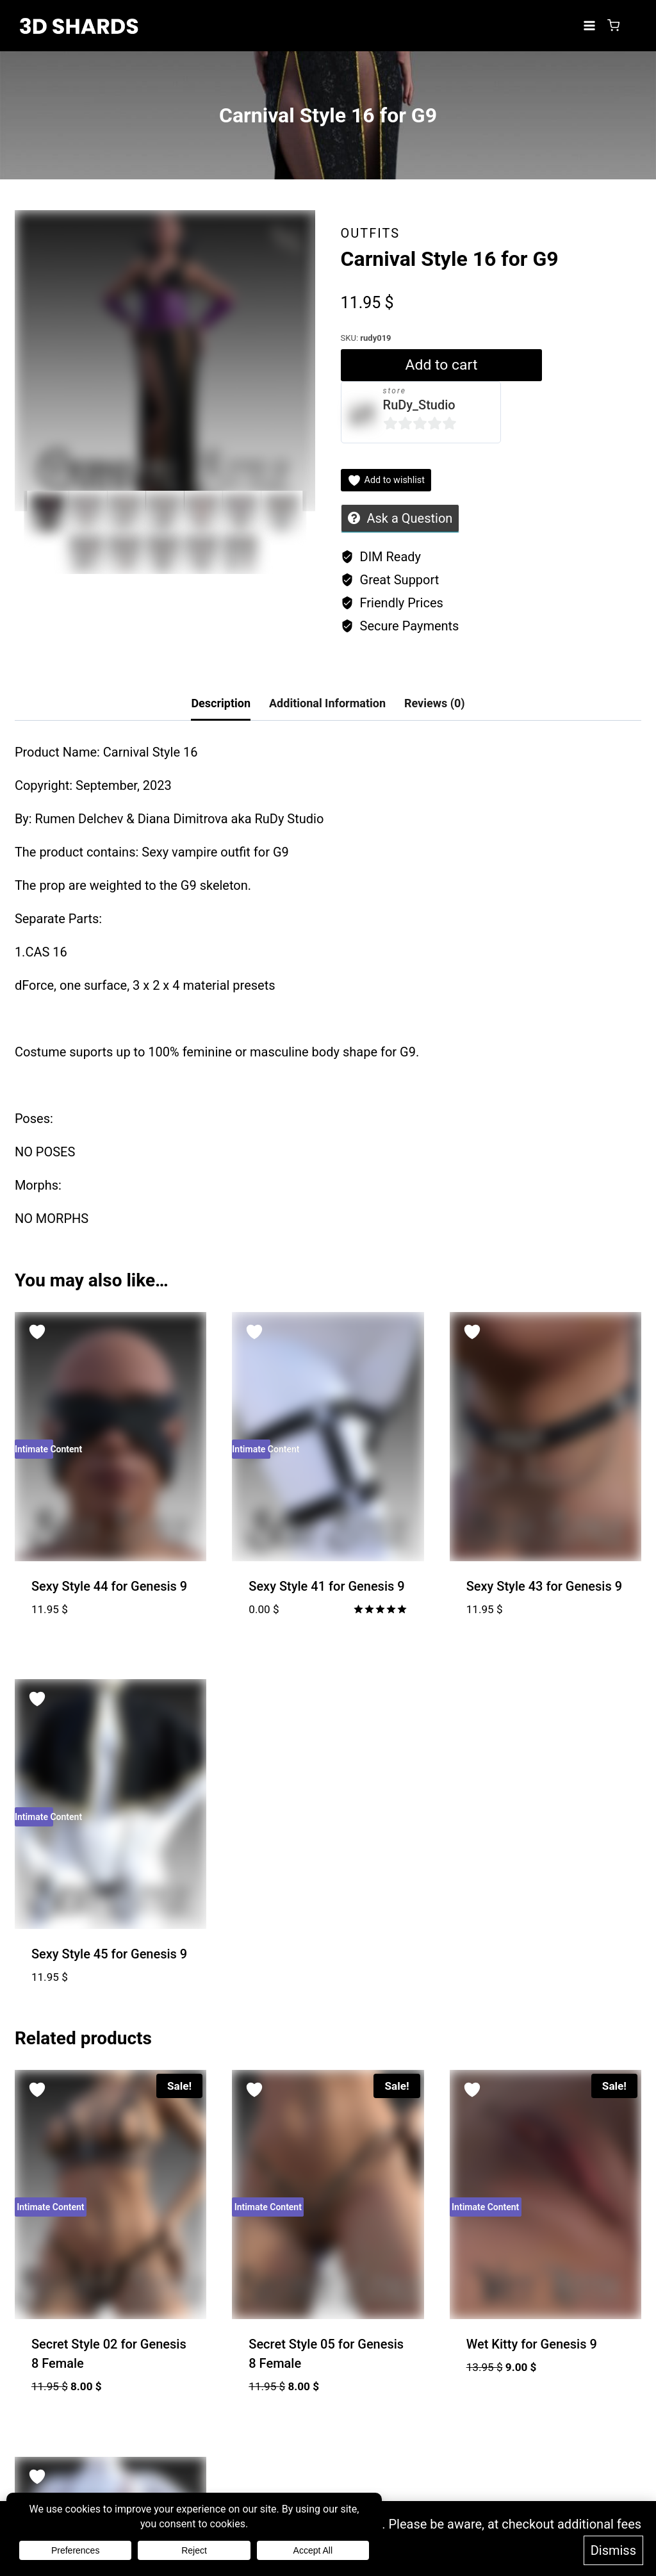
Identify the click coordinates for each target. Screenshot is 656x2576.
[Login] (633, 25)
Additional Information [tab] (327, 703)
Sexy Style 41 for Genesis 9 (326, 1586)
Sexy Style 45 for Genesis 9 (109, 1954)
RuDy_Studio (419, 405)
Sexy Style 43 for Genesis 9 (544, 1586)
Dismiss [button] (613, 2552)
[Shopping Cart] (613, 25)
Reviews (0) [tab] (434, 703)
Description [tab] (220, 703)
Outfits (370, 233)
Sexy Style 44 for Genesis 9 (109, 1586)
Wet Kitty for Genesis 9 (531, 2344)
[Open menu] (589, 25)
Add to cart (438, 365)
